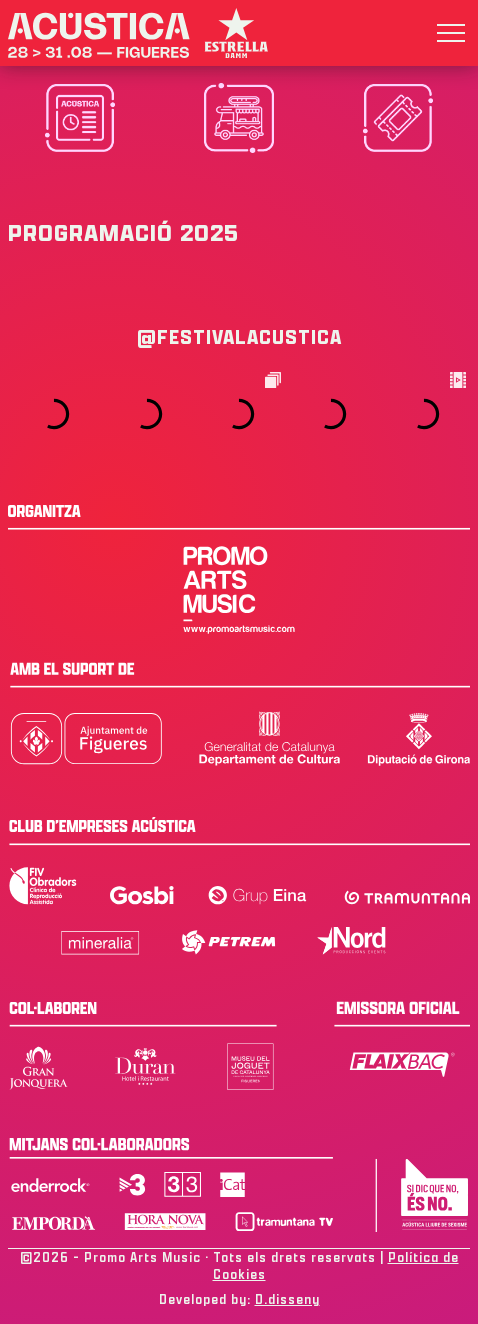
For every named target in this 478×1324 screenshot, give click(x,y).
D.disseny (287, 1299)
